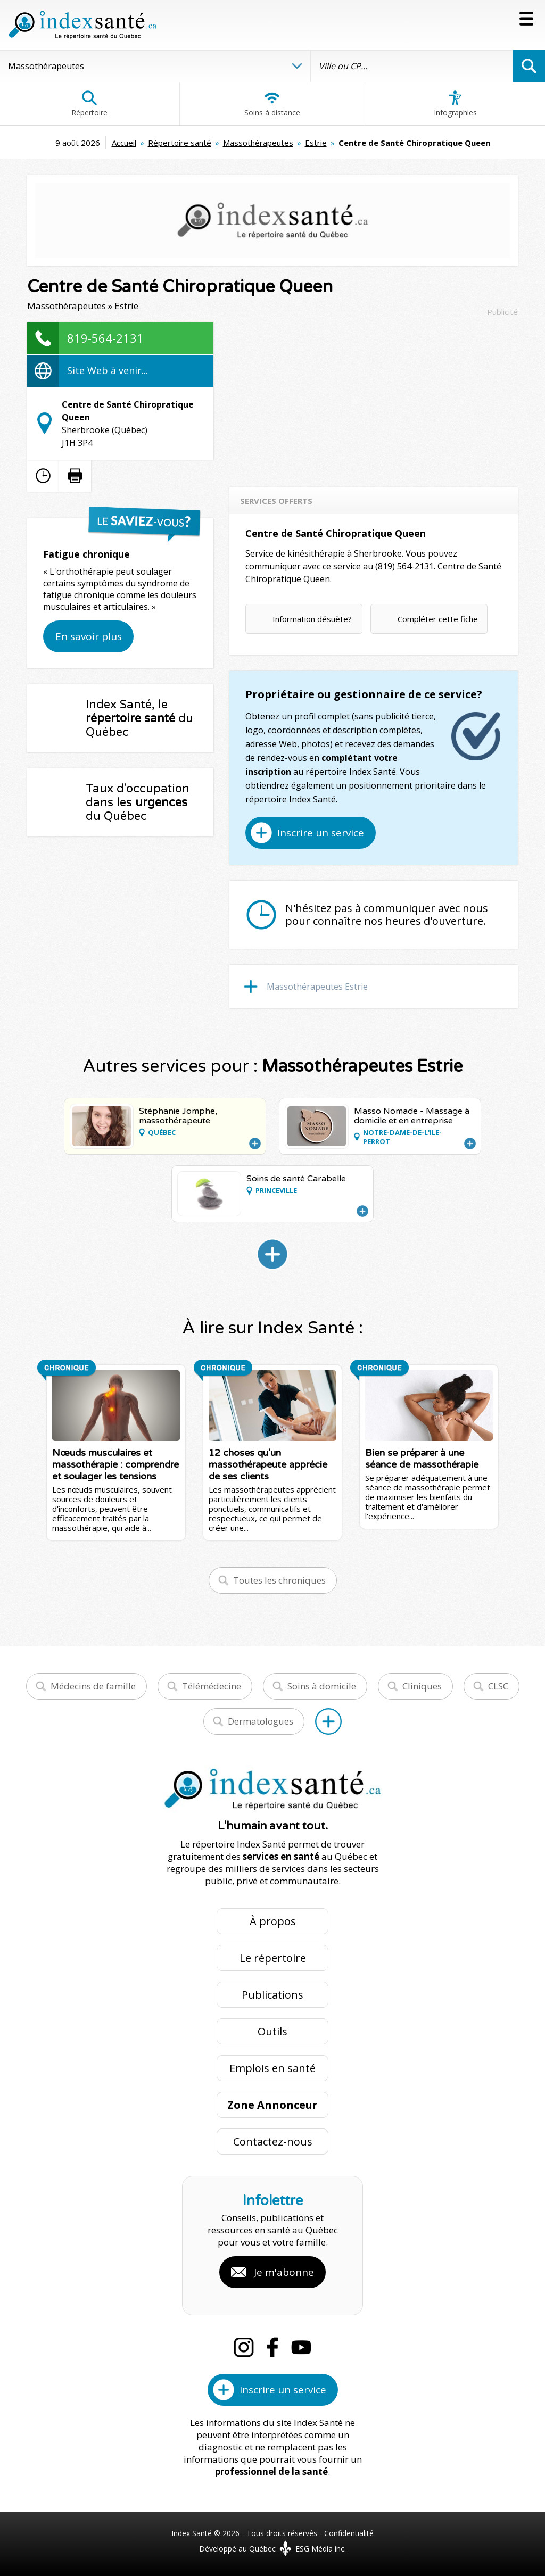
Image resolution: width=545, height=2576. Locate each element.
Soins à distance (272, 104)
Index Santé (191, 2533)
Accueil (124, 142)
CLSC (498, 1686)
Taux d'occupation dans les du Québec (137, 802)
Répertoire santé (179, 142)
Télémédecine (211, 1686)
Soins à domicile (321, 1686)
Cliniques (422, 1686)
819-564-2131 (105, 338)
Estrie (316, 142)
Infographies (455, 104)
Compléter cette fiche (438, 619)
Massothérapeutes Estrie (317, 986)
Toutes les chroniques (279, 1580)
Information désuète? (312, 619)
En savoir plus (88, 636)
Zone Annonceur (272, 2105)
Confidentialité (349, 2533)
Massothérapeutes (258, 142)
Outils (272, 2031)
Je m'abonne (284, 2272)
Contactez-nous (272, 2141)
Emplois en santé (272, 2068)
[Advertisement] (373, 396)
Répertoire (89, 104)
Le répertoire (273, 1958)
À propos (273, 1921)
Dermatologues (260, 1721)
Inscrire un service (320, 833)
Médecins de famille (93, 1686)
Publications (272, 1994)
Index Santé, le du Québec (139, 718)
